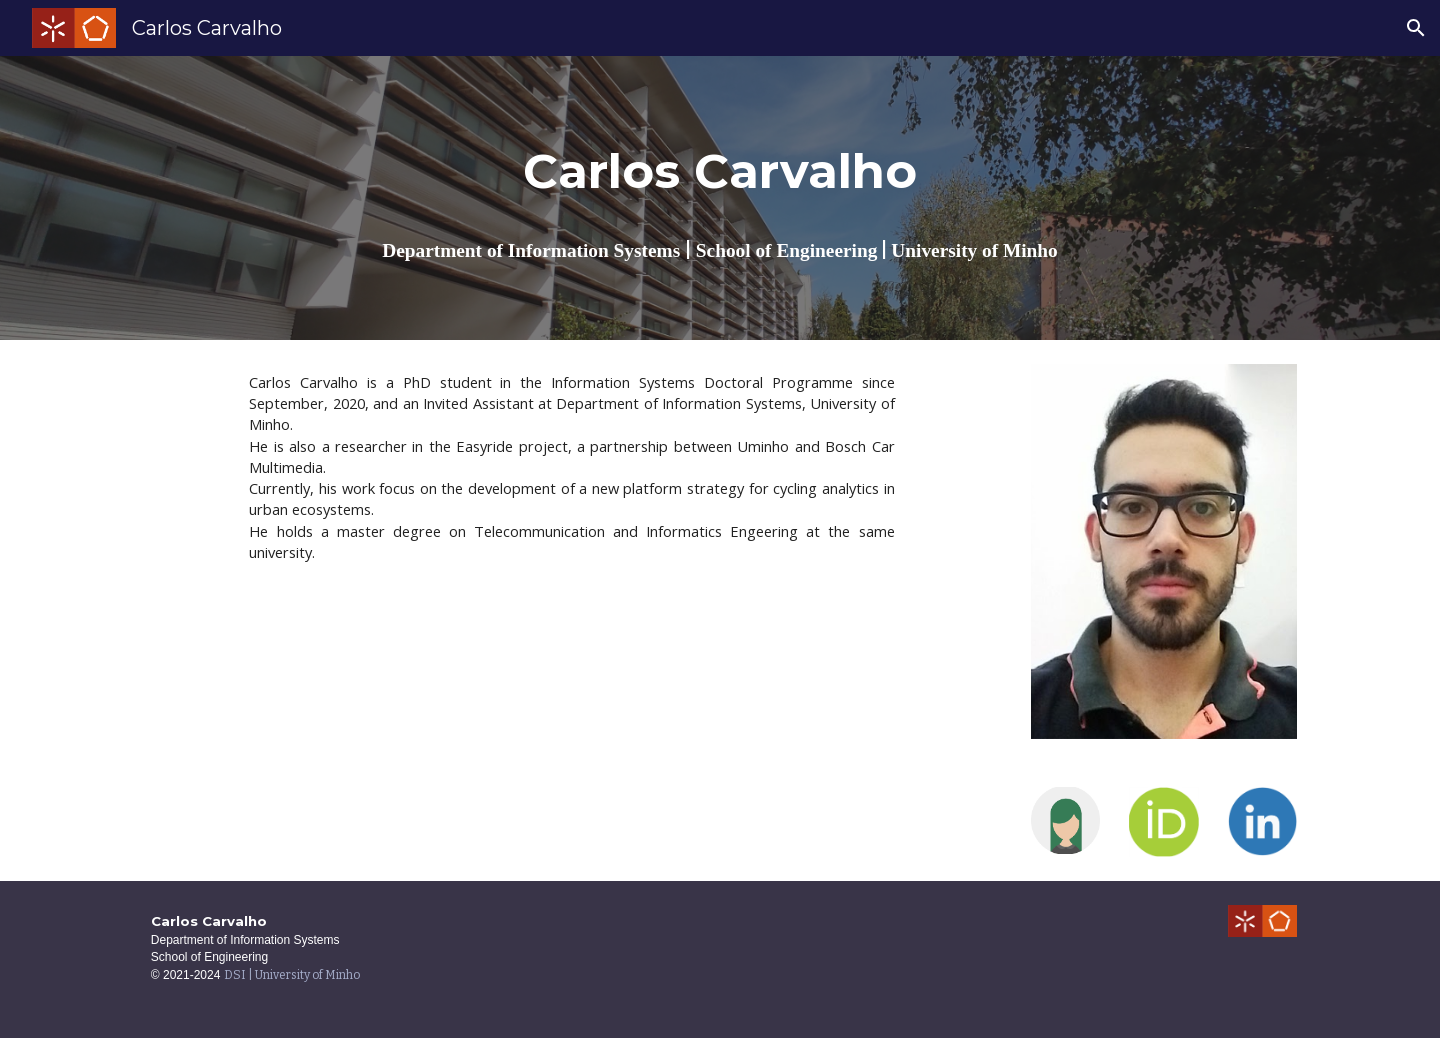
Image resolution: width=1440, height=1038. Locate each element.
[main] (720, 171)
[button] (1416, 28)
